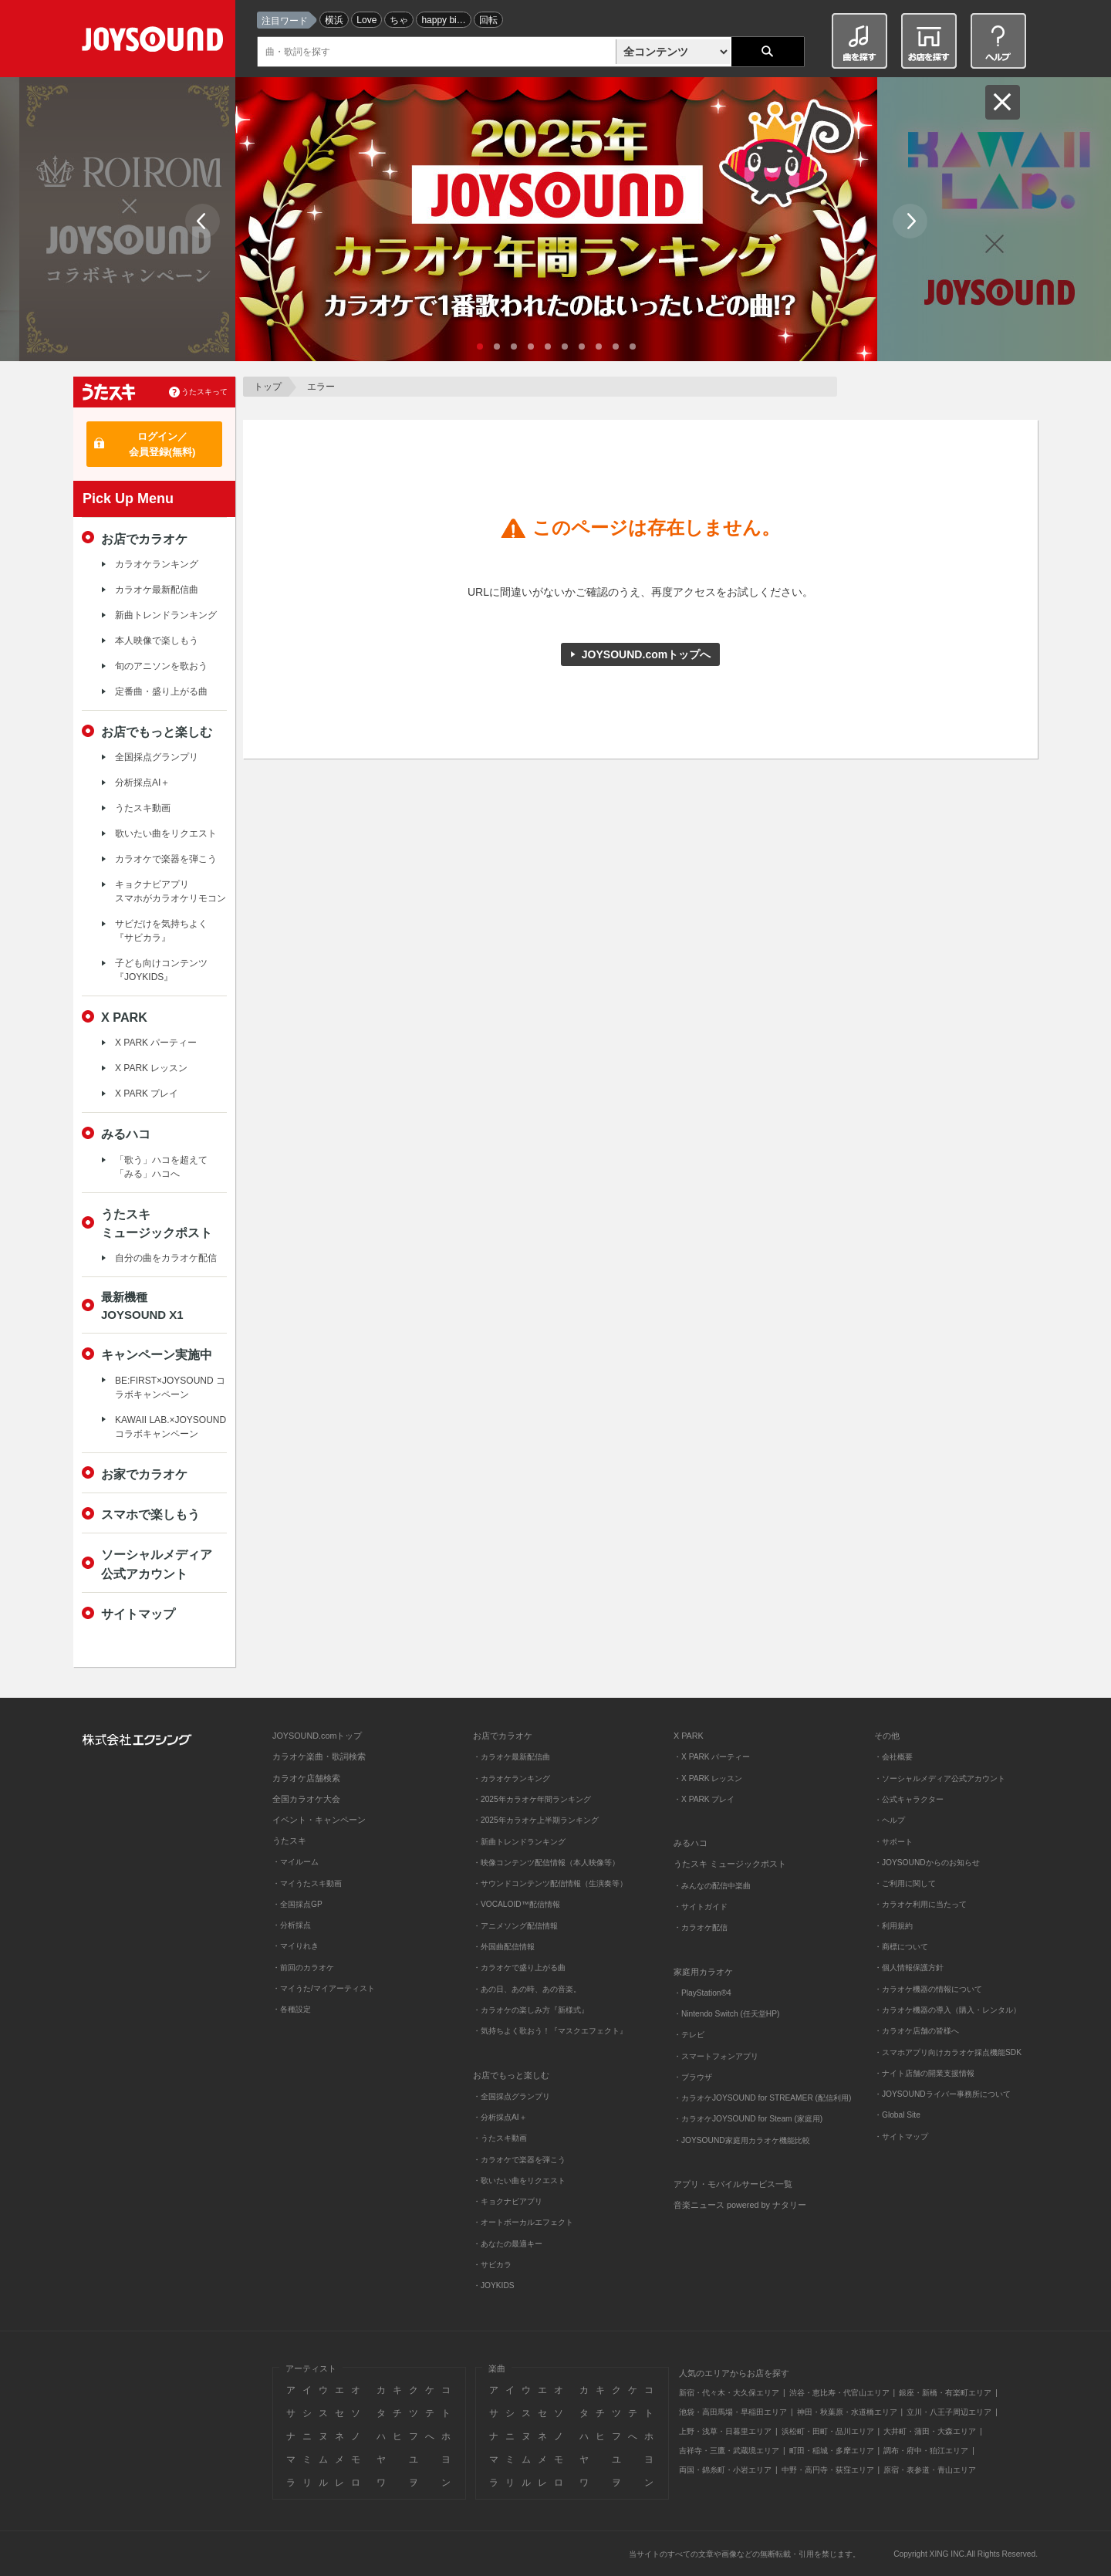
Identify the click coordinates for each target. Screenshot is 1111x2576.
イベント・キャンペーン (319, 1819)
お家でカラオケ (144, 1474)
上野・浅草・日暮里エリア (725, 2431)
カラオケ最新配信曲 (156, 589)
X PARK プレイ (146, 1093)
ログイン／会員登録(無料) (162, 444)
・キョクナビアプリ (507, 2201)
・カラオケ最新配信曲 (511, 1757)
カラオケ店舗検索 (306, 1778)
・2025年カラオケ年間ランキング (532, 1799)
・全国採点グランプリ (511, 2096)
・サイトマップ (901, 2136)
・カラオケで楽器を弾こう (519, 2159)
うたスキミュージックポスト (156, 1223)
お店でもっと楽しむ (156, 732)
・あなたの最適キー (507, 2244)
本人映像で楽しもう (156, 640)
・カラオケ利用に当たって (920, 1904)
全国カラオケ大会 (306, 1799)
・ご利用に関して (905, 1883)
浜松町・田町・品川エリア (828, 2431)
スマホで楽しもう (150, 1514)
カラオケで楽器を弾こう (166, 859)
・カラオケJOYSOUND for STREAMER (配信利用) (762, 2098)
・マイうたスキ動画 (307, 1883)
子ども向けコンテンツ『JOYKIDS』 (161, 970)
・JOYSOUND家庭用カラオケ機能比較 (742, 2140)
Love (366, 20)
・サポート (893, 1841)
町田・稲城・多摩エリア (831, 2450)
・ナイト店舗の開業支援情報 (924, 2073)
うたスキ (289, 1840)
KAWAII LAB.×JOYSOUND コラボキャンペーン (170, 1427)
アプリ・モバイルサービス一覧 (733, 2184)
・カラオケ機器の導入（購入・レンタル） (947, 2010)
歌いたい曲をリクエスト (166, 833)
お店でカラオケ (144, 539)
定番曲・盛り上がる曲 (161, 691)
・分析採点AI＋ (500, 2117)
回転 (488, 20)
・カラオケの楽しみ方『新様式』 (531, 2010)
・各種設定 (291, 2009)
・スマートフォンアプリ (716, 2056)
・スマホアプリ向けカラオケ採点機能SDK (948, 2052)
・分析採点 (291, 1925)
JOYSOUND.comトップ (317, 1735)
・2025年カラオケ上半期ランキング (536, 1820)
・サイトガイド (701, 1906)
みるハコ (125, 1134)
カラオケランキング (156, 564)
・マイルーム (295, 1862)
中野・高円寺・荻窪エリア (828, 2470)
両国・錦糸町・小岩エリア (725, 2470)
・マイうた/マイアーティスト (323, 1988)
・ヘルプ (889, 1820)
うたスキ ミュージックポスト (730, 1863)
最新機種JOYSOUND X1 (142, 1305)
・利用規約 (893, 1926)
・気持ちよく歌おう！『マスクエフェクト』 (550, 2031)
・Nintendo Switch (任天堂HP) (726, 2014)
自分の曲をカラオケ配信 (166, 1258)
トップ (268, 386)
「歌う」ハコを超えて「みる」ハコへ (161, 1166)
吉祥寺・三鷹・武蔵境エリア (729, 2450)
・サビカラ (492, 2264)
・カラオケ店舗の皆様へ (916, 2031)
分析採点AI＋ (142, 782)
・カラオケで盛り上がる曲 (519, 1967)
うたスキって (204, 391)
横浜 (334, 20)
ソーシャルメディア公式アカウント (156, 1563)
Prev (202, 221)
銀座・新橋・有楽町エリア (945, 2392)
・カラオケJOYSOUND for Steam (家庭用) (748, 2119)
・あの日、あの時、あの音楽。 (527, 1989)
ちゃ (399, 20)
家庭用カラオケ (703, 1971)
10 (633, 346)
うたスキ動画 (143, 808)
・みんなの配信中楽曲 (712, 1885)
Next (910, 221)
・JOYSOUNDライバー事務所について (942, 2094)
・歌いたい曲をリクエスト (519, 2180)
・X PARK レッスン (708, 1778)
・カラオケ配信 (701, 1927)
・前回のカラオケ (303, 1967)
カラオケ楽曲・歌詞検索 (319, 1756)
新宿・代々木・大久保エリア (729, 2392)
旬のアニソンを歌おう (161, 666)
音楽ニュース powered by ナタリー (740, 2204)
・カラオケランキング (511, 1778)
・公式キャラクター (909, 1799)
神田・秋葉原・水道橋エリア (847, 2412)
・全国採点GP (297, 1904)
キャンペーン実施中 (156, 1354)
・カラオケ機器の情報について (928, 1989)
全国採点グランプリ (156, 757)
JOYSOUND (155, 42)
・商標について (901, 1946)
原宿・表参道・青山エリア (929, 2470)
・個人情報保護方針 (909, 1967)
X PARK (124, 1017)
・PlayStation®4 (702, 1993)
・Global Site (897, 2115)
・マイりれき (295, 1946)
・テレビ (689, 2034)
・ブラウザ (693, 2077)
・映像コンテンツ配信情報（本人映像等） (546, 1862)
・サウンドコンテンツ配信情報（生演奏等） (550, 1883)
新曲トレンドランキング (166, 615)
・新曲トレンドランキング (519, 1841)
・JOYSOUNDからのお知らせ (927, 1862)
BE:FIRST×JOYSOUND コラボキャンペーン (170, 1387)
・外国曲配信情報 (504, 1946)
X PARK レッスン (151, 1068)
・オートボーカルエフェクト (523, 2222)
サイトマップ (138, 1614)
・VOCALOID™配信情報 (516, 1904)
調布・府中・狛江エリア (925, 2450)
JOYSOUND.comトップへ (646, 654)
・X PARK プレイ (704, 1799)
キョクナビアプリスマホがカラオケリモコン (170, 891)
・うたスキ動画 (500, 2138)
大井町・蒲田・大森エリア (929, 2431)
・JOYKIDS (494, 2285)
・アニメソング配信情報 (515, 1926)
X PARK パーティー (156, 1042)
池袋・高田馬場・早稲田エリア (733, 2412)
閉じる (1002, 102)
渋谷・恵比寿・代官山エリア (839, 2392)
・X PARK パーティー (712, 1757)
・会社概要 (893, 1757)
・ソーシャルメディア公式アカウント (939, 1778)
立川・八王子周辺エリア (949, 2412)
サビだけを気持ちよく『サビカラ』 (161, 930)
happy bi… (443, 20)
